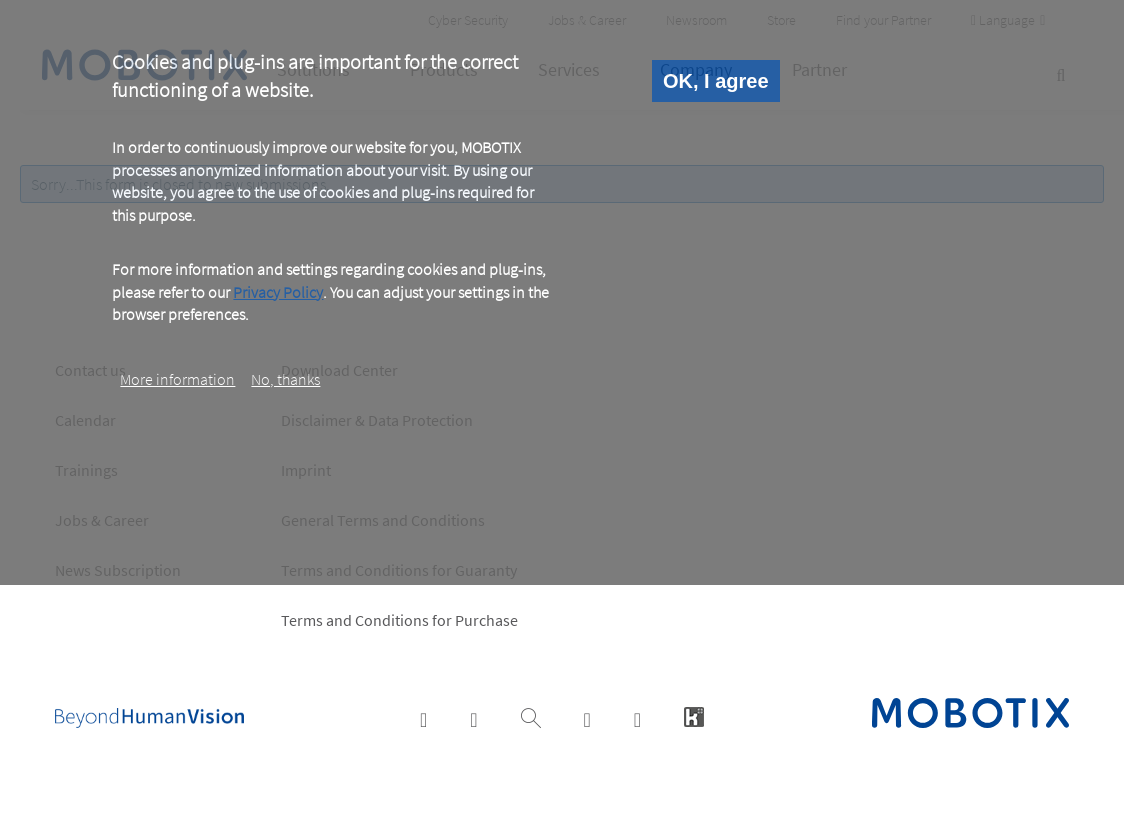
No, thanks (285, 379)
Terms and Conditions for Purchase (399, 620)
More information (177, 379)
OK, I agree (716, 81)
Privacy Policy (278, 292)
